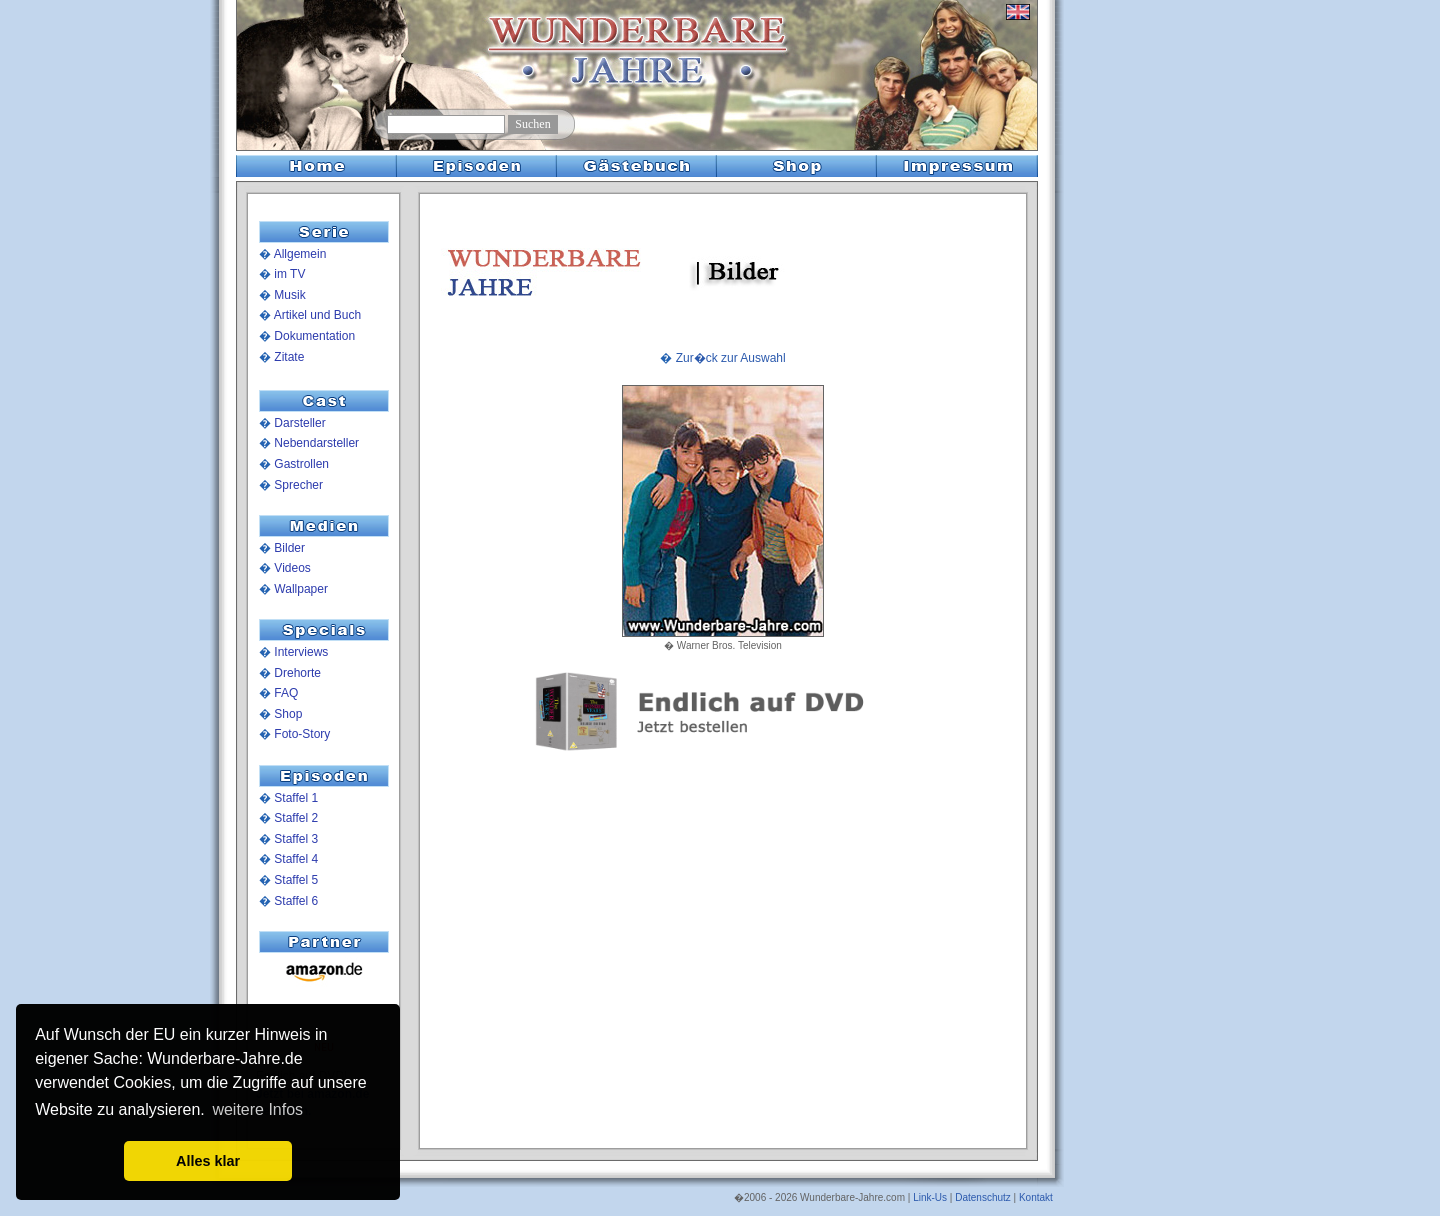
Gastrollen (301, 464)
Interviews (301, 652)
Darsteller (299, 423)
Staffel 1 (296, 798)
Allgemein (300, 254)
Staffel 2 (296, 818)
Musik (289, 295)
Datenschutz (983, 1197)
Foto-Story (302, 734)
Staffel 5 (296, 880)
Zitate (289, 357)
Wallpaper (301, 589)
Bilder (289, 548)
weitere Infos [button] (257, 1109)
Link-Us (930, 1197)
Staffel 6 (296, 901)
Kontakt (1036, 1197)
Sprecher (298, 485)
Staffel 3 (296, 839)
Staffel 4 (296, 859)
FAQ (286, 693)
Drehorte (297, 673)
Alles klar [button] (208, 1161)
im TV (289, 274)
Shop (288, 714)
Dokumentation (314, 336)
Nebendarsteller (316, 443)
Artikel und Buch (317, 315)
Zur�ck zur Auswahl (731, 358)
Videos (292, 568)
